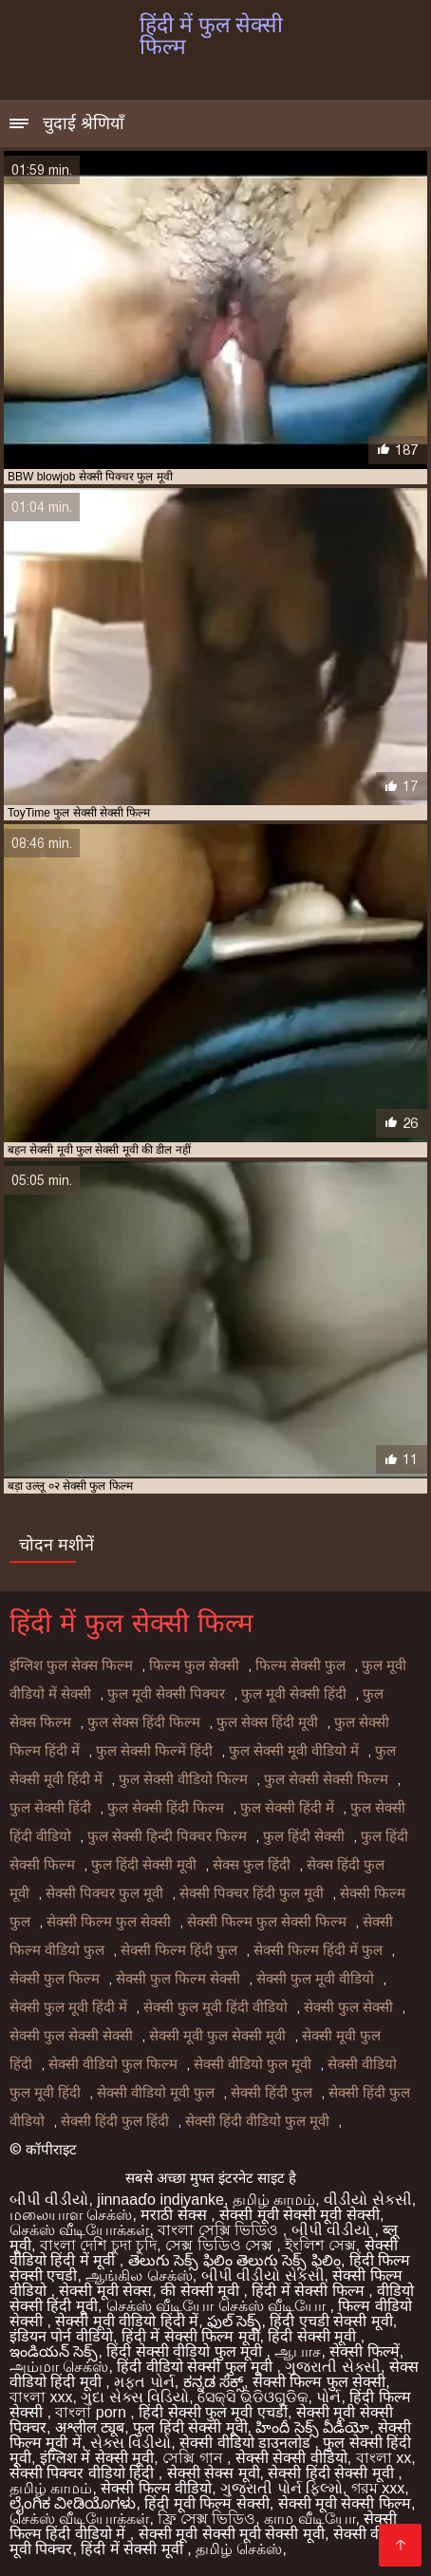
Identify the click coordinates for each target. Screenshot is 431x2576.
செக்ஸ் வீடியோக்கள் (79, 2230)
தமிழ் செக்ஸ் (239, 2549)
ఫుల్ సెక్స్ (234, 2321)
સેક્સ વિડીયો (130, 2443)
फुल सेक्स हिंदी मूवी (267, 1722)
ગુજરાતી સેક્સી (332, 2367)
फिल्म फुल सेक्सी (194, 1665)
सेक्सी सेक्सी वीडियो (291, 2458)
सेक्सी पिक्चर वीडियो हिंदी (84, 2473)
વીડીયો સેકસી (367, 2199)
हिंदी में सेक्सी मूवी (134, 2549)
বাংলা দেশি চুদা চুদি (98, 2245)
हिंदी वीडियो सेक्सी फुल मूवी (196, 2367)
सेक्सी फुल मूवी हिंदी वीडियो (215, 2007)
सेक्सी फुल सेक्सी (348, 2007)
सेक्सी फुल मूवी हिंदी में (68, 2007)
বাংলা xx (383, 2458)
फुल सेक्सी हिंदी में (287, 1807)
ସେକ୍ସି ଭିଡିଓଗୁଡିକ (252, 2397)
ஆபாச (297, 2351)
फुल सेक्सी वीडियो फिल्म (183, 1779)
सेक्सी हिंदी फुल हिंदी (115, 2121)
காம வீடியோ (309, 2518)
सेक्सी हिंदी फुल (271, 2092)
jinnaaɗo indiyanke (160, 2199)
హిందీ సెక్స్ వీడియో (312, 2427)
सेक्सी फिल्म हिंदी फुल (179, 1950)
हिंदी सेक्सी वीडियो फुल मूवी (186, 2351)
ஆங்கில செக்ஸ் (138, 2275)
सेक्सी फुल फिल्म (54, 1978)
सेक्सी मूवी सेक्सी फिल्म (344, 2503)
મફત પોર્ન (144, 2382)
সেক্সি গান (194, 2458)
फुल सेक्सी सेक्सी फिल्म (326, 1779)
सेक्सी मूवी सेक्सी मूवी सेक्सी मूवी (232, 2534)
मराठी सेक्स (176, 2215)
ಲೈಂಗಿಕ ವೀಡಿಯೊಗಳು (72, 2503)
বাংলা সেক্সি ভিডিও (220, 2230)
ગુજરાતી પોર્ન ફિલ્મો (281, 2488)
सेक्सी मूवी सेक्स (105, 2291)
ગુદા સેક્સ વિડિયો (135, 2397)
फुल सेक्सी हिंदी (50, 1807)
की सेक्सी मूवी (201, 2291)
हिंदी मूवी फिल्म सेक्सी (206, 2503)
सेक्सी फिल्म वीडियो (156, 2488)
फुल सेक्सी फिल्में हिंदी (154, 1750)
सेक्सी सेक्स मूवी (213, 2473)
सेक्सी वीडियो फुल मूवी (252, 2064)
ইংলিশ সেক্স (320, 2245)
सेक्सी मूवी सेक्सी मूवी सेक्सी (299, 2215)
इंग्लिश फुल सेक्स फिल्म (71, 1665)
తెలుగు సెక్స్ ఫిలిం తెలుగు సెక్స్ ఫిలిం (234, 2260)
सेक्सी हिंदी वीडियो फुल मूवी (257, 2121)
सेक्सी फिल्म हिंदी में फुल (318, 1950)
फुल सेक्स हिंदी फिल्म (143, 1722)
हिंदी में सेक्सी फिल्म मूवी (191, 2336)
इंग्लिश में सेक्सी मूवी (97, 2458)
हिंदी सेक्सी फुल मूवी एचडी (213, 2412)
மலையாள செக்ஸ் (70, 2215)
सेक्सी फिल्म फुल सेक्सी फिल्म (267, 1921)
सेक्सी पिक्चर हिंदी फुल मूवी (251, 1893)
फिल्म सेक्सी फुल (300, 1665)
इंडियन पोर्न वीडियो (61, 2336)
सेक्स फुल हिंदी (251, 1864)
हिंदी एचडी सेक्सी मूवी (331, 2321)
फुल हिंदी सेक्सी (304, 1836)
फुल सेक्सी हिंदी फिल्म (165, 1807)
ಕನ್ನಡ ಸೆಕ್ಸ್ (213, 2382)
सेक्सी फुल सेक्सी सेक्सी (71, 2035)
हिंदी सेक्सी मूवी (314, 2336)
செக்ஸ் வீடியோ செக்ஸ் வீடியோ (218, 2306)
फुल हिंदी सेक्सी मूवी (144, 1864)
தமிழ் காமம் (274, 2199)
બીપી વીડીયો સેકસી (263, 2275)
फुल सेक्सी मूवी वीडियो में (294, 1750)
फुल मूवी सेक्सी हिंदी (294, 1694)
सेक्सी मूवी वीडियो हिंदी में (126, 2321)
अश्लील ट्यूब (89, 2427)
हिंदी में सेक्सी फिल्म (310, 2291)
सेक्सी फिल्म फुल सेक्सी (109, 1921)
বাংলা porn (92, 2412)
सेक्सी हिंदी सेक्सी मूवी (333, 2473)
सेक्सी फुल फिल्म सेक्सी (178, 1978)
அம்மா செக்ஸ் (58, 2367)
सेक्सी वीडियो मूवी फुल (156, 2092)
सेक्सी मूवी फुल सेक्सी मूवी (217, 2035)
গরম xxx (377, 2488)
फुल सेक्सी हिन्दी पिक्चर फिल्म (167, 1836)
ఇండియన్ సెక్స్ (53, 2351)
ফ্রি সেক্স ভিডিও (206, 2518)
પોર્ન (328, 2397)
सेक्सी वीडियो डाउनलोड (246, 2443)
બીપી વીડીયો (48, 2199)
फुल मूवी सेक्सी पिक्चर (166, 1694)
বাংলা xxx (40, 2397)
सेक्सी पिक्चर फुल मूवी (104, 1893)
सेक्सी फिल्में (364, 2351)
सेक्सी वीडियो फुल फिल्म (113, 2064)
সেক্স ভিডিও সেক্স (220, 2245)
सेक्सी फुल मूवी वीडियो (315, 1978)
